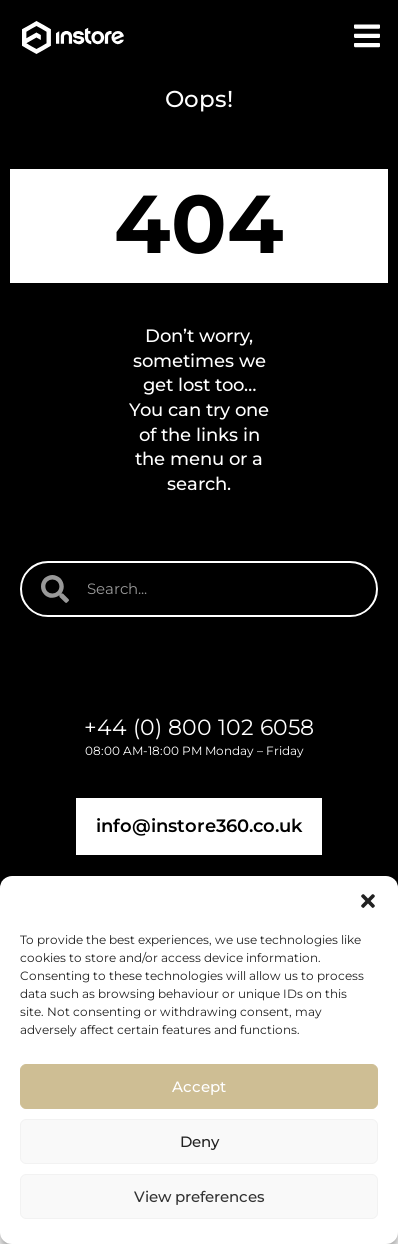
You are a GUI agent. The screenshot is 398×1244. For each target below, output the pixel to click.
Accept (199, 1086)
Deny (199, 1141)
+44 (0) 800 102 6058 (199, 727)
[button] (368, 901)
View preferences (199, 1196)
